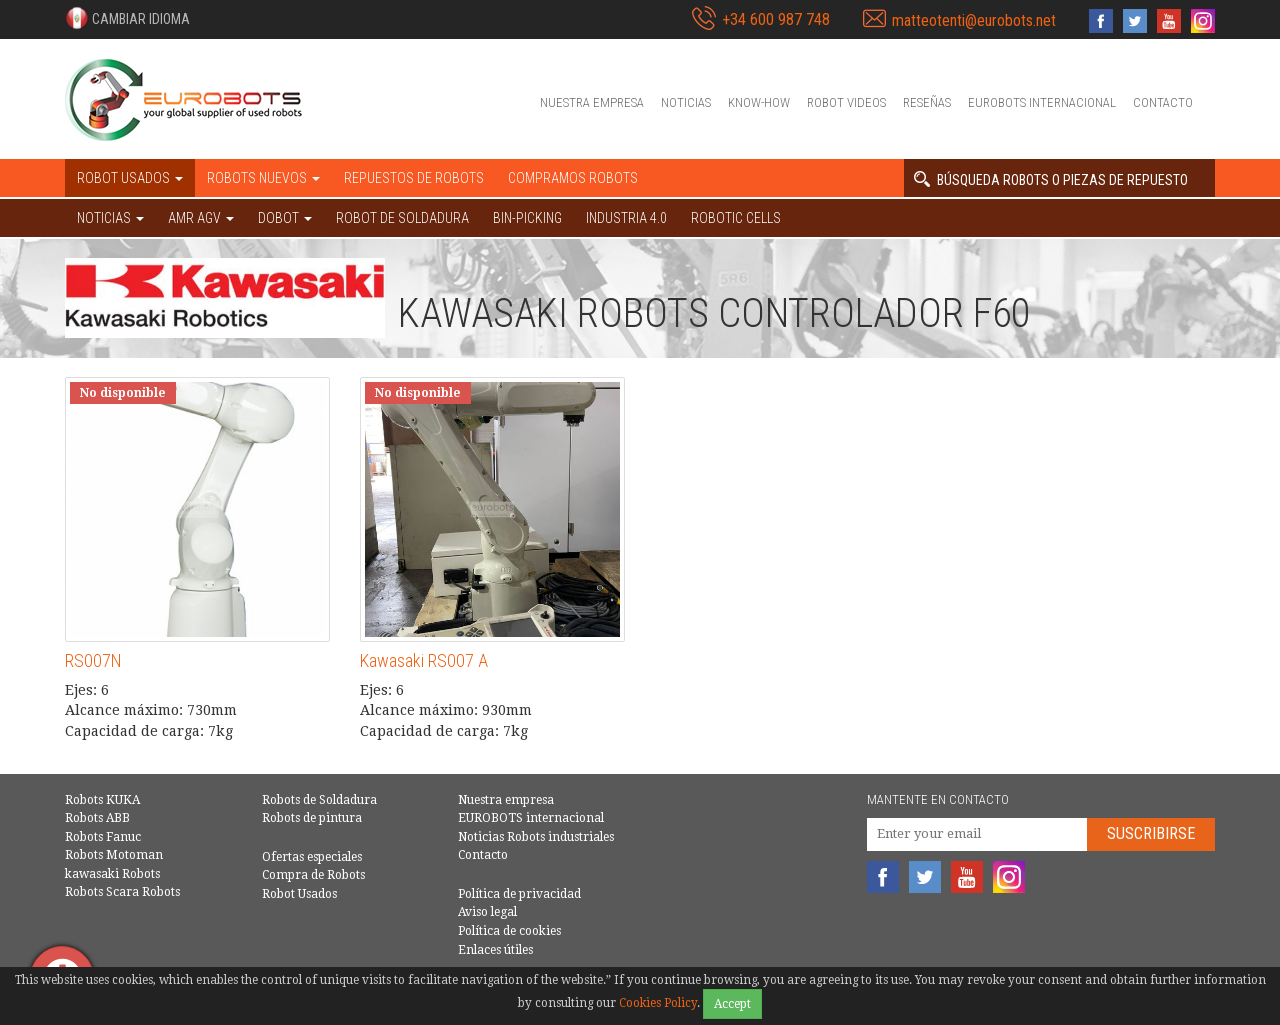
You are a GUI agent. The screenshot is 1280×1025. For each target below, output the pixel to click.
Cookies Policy (658, 1003)
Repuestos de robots (414, 178)
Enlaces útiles (495, 950)
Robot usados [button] (130, 178)
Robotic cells (736, 218)
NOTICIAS (110, 218)
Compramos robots (573, 178)
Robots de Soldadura (319, 800)
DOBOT (285, 218)
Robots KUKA (102, 800)
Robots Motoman (114, 855)
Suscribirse (1151, 833)
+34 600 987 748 (776, 19)
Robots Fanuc (103, 837)
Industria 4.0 (626, 218)
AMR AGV (201, 218)
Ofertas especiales (312, 857)
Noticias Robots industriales (536, 837)
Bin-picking (527, 218)
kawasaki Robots (112, 874)
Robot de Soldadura (402, 218)
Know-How (759, 102)
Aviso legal (487, 912)
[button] (127, 18)
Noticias (686, 102)
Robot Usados (299, 894)
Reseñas (927, 102)
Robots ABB (97, 818)
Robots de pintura (312, 818)
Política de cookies (509, 931)
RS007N (93, 660)
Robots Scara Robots (122, 892)
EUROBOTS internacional (1042, 102)
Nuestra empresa (592, 102)
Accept (732, 1004)
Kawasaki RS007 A (424, 660)
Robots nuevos (263, 178)
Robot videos (846, 102)
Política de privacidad (519, 894)
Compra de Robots (313, 875)
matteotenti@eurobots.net (974, 20)
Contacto (1163, 102)
